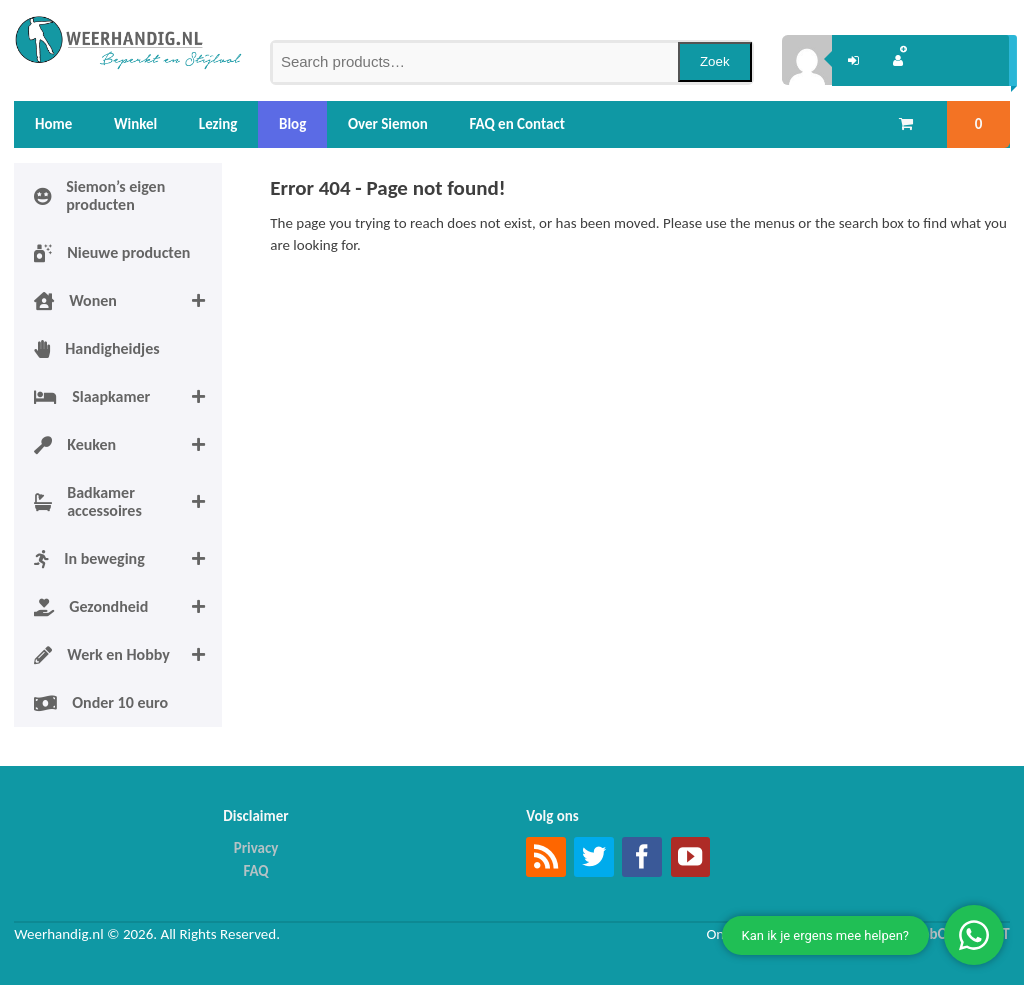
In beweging (128, 559)
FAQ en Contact (517, 124)
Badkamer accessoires (128, 502)
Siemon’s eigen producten (99, 195)
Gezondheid (128, 607)
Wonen (128, 301)
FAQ (255, 871)
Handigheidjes (96, 348)
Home (53, 124)
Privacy (256, 848)
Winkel (135, 124)
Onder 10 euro (101, 702)
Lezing (218, 124)
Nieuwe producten (112, 252)
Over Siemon (388, 124)
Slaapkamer (128, 397)
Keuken (128, 445)
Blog (292, 124)
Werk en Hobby (128, 655)
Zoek (715, 61)
